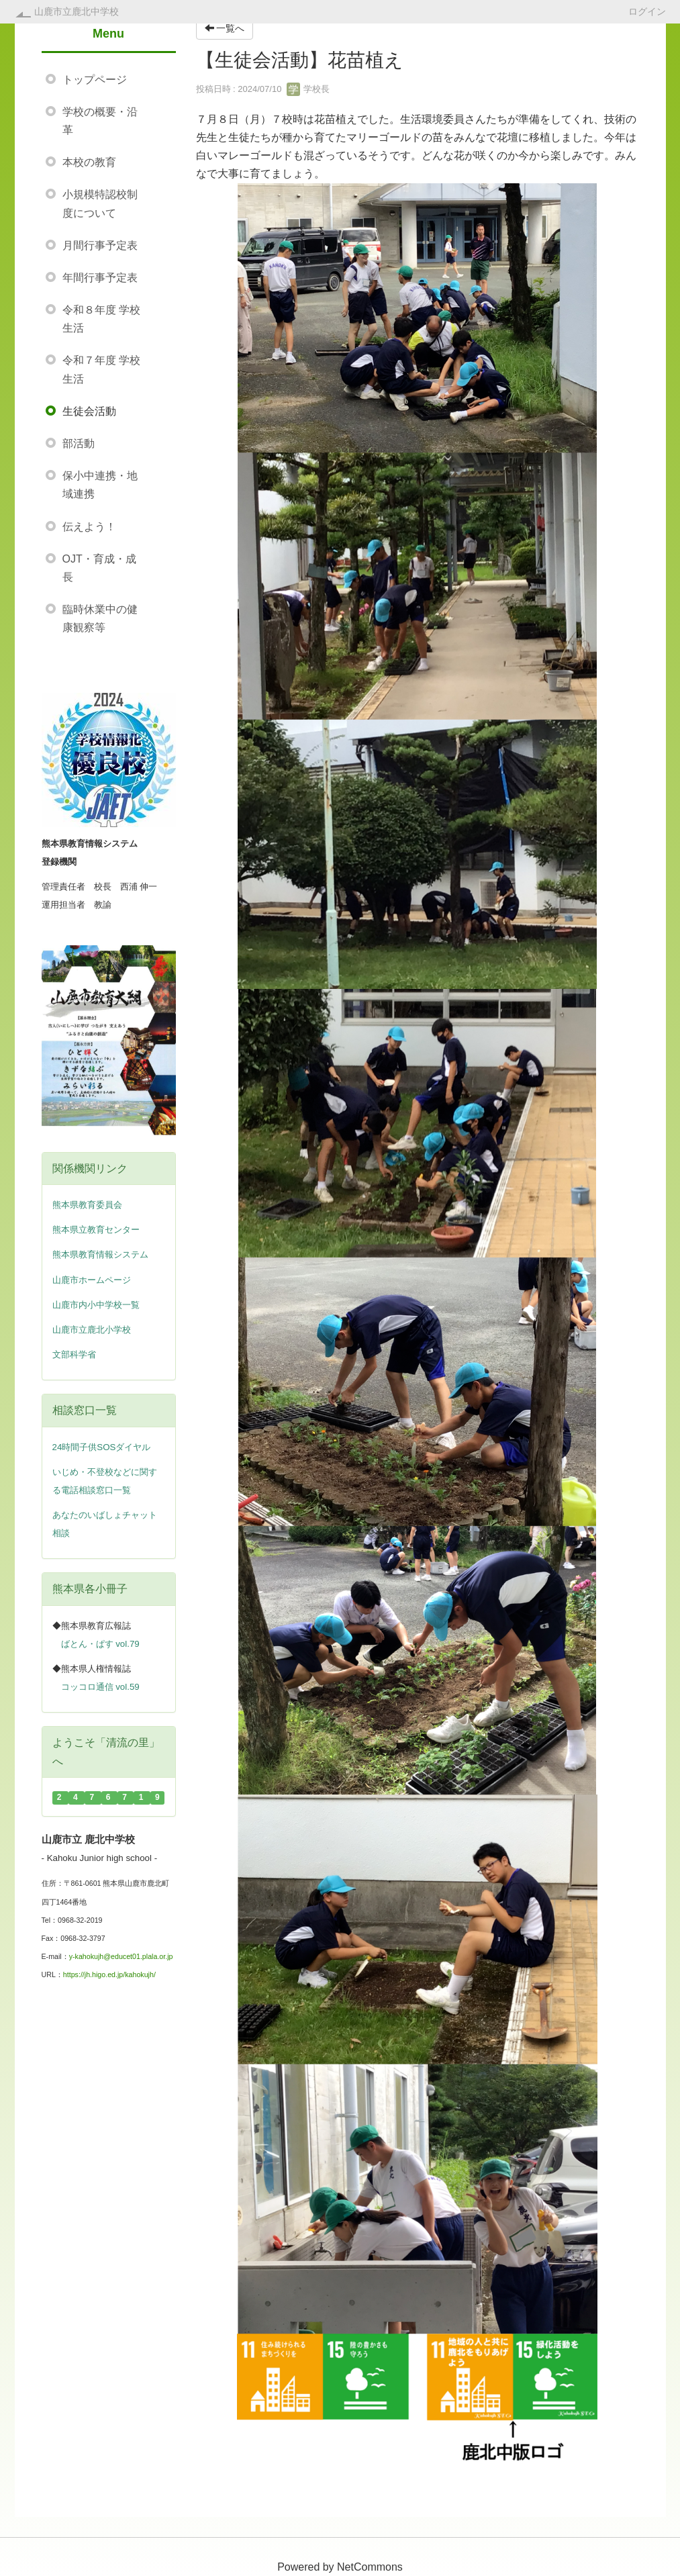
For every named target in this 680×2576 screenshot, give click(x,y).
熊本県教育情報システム (100, 1254)
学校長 (308, 89)
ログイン (647, 11)
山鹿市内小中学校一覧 (96, 1305)
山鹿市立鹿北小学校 (91, 1330)
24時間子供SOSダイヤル (101, 1447)
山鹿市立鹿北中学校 (76, 11)
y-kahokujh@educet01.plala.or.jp (121, 1956)
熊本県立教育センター (96, 1230)
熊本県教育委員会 (87, 1205)
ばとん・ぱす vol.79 (100, 1644)
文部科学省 (74, 1354)
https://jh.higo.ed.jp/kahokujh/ (109, 1974)
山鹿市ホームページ (91, 1280)
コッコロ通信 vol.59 (100, 1687)
